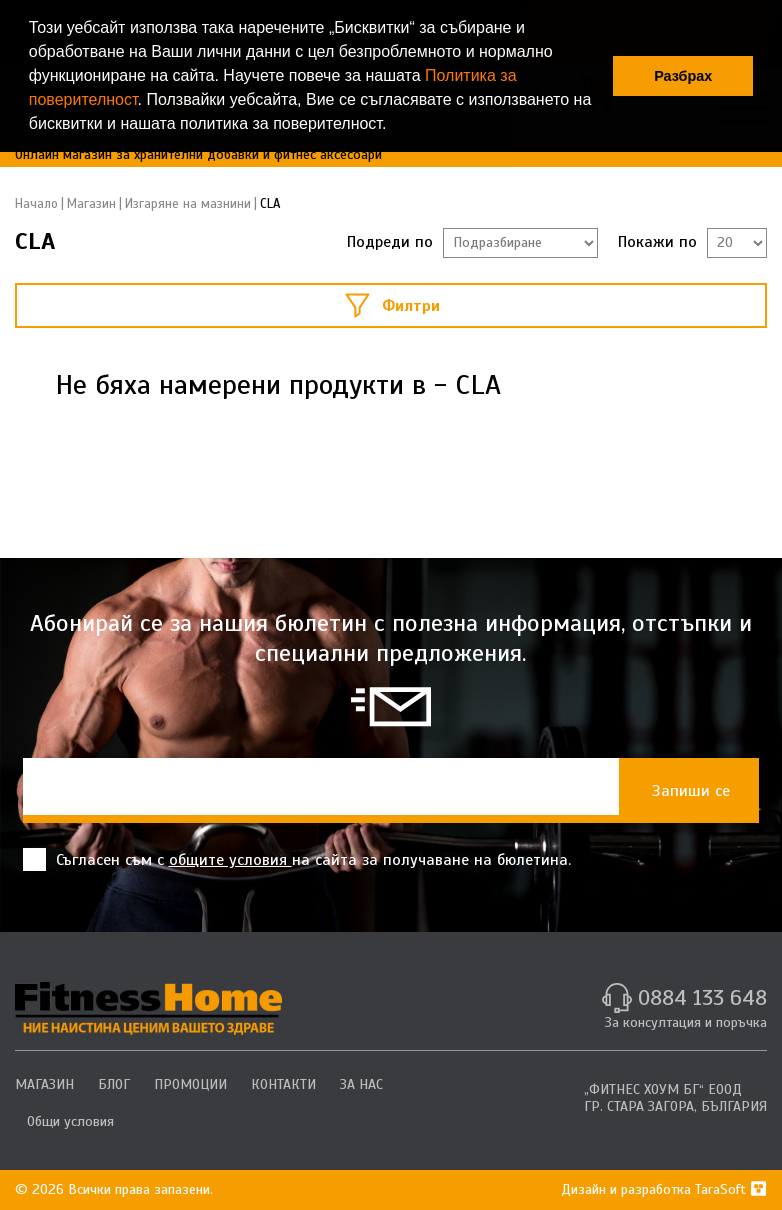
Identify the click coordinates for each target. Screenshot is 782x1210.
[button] (394, 126)
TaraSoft (731, 1189)
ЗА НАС (361, 1084)
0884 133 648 (702, 997)
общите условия (230, 860)
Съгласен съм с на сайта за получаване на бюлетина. (297, 859)
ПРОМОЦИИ (190, 1084)
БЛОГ (114, 1084)
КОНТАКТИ (283, 1084)
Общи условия (70, 1121)
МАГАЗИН (44, 1084)
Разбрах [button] (683, 76)
